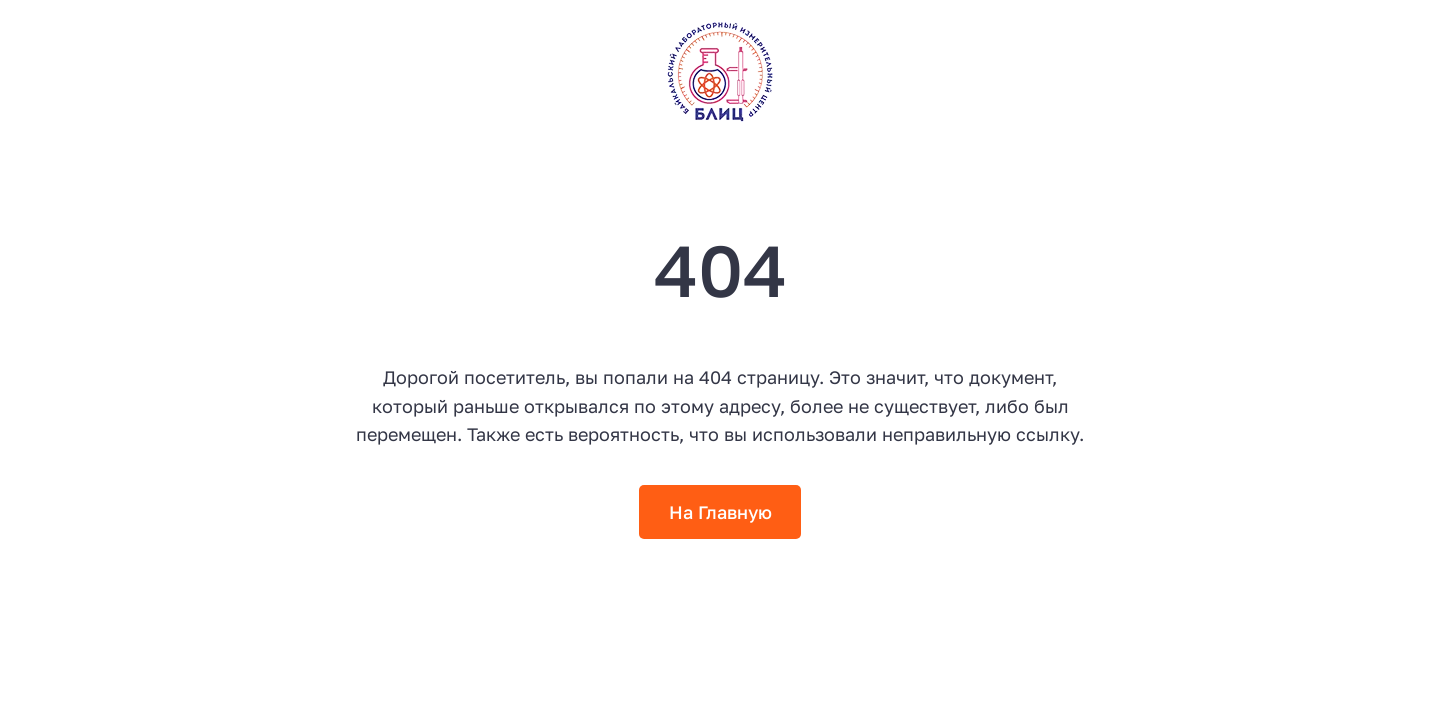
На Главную (720, 512)
